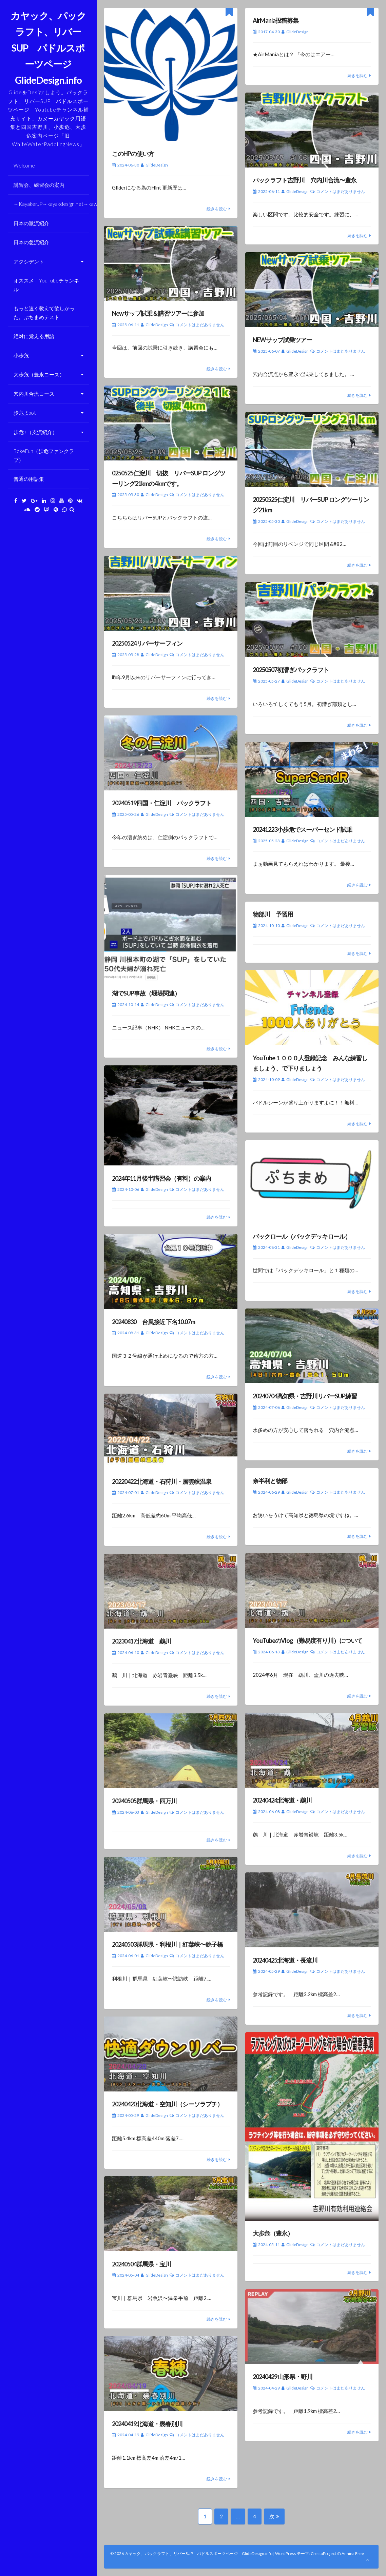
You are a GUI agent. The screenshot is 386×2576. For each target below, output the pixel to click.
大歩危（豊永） (273, 2233)
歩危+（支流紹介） (35, 432)
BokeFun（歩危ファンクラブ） (44, 455)
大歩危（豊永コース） (39, 374)
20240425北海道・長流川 (285, 1960)
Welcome (24, 165)
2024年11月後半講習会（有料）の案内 (161, 1178)
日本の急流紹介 (31, 242)
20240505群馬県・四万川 (144, 1801)
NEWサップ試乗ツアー (282, 339)
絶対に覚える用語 (34, 336)
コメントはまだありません (340, 191)
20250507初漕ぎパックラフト (291, 669)
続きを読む (217, 208)
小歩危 (21, 355)
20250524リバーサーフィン (147, 643)
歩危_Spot (25, 413)
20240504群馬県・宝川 (141, 2264)
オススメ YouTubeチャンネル (46, 284)
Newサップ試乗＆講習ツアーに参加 (158, 313)
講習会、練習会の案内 (39, 185)
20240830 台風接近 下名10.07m (153, 1321)
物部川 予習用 (273, 914)
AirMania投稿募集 (275, 20)
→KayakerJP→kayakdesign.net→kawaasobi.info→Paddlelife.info (51, 204)
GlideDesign (157, 165)
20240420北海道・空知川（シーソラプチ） (167, 2104)
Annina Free (353, 2553)
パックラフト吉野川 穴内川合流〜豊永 (304, 180)
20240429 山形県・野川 (282, 2376)
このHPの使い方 (133, 153)
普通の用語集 (29, 479)
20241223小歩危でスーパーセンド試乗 (302, 829)
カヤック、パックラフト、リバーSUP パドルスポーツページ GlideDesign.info (48, 48)
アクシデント (29, 261)
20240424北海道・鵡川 (282, 1800)
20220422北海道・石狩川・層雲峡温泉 (161, 1481)
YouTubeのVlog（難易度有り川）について (307, 1640)
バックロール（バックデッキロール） (302, 1236)
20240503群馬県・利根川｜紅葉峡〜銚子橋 (167, 1944)
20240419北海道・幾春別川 (147, 2423)
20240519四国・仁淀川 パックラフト (161, 803)
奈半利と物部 (270, 1480)
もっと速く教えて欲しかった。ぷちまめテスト (44, 312)
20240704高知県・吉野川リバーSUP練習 (305, 1396)
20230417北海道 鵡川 (141, 1641)
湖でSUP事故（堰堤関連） (146, 993)
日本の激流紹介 (31, 223)
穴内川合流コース (34, 394)
